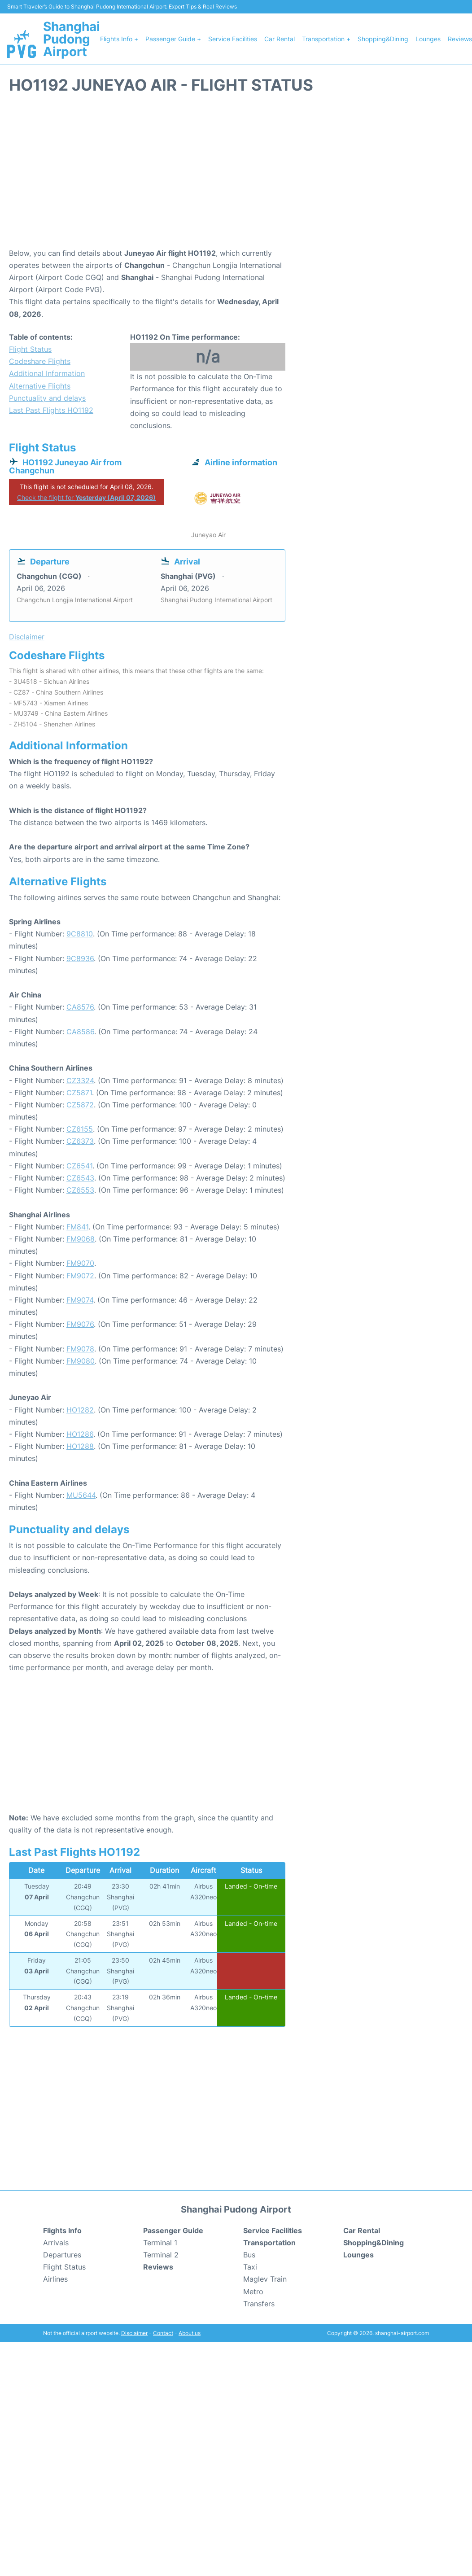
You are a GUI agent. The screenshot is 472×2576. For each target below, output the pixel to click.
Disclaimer (134, 2333)
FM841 (77, 1226)
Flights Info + (119, 39)
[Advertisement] (236, 175)
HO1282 (80, 1409)
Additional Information (47, 373)
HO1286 (79, 1434)
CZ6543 (80, 1177)
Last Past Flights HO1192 (51, 410)
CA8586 (80, 1031)
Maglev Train (265, 2278)
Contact (163, 2333)
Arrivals (56, 2242)
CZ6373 (80, 1141)
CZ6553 (80, 1189)
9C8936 (80, 958)
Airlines (55, 2278)
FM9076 (80, 1324)
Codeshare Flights (39, 361)
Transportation (269, 2242)
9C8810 (79, 933)
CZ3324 (80, 1080)
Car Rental (279, 39)
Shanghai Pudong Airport (71, 39)
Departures (62, 2254)
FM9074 (79, 1299)
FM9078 (80, 1348)
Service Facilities (232, 39)
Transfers (259, 2303)
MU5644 (81, 1495)
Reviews (460, 39)
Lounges (428, 39)
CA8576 (80, 1006)
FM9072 (80, 1275)
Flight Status (30, 349)
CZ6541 (79, 1165)
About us (190, 2333)
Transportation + (326, 39)
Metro (253, 2291)
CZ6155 (79, 1128)
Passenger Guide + (173, 39)
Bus (249, 2254)
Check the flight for (86, 497)
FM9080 (80, 1360)
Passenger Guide (173, 2230)
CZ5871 (79, 1092)
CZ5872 (80, 1104)
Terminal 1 (160, 2242)
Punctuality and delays (47, 398)
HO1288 (80, 1446)
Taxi (250, 2266)
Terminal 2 (161, 2254)
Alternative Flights (39, 385)
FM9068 (80, 1238)
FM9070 (80, 1263)
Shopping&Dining (383, 39)
